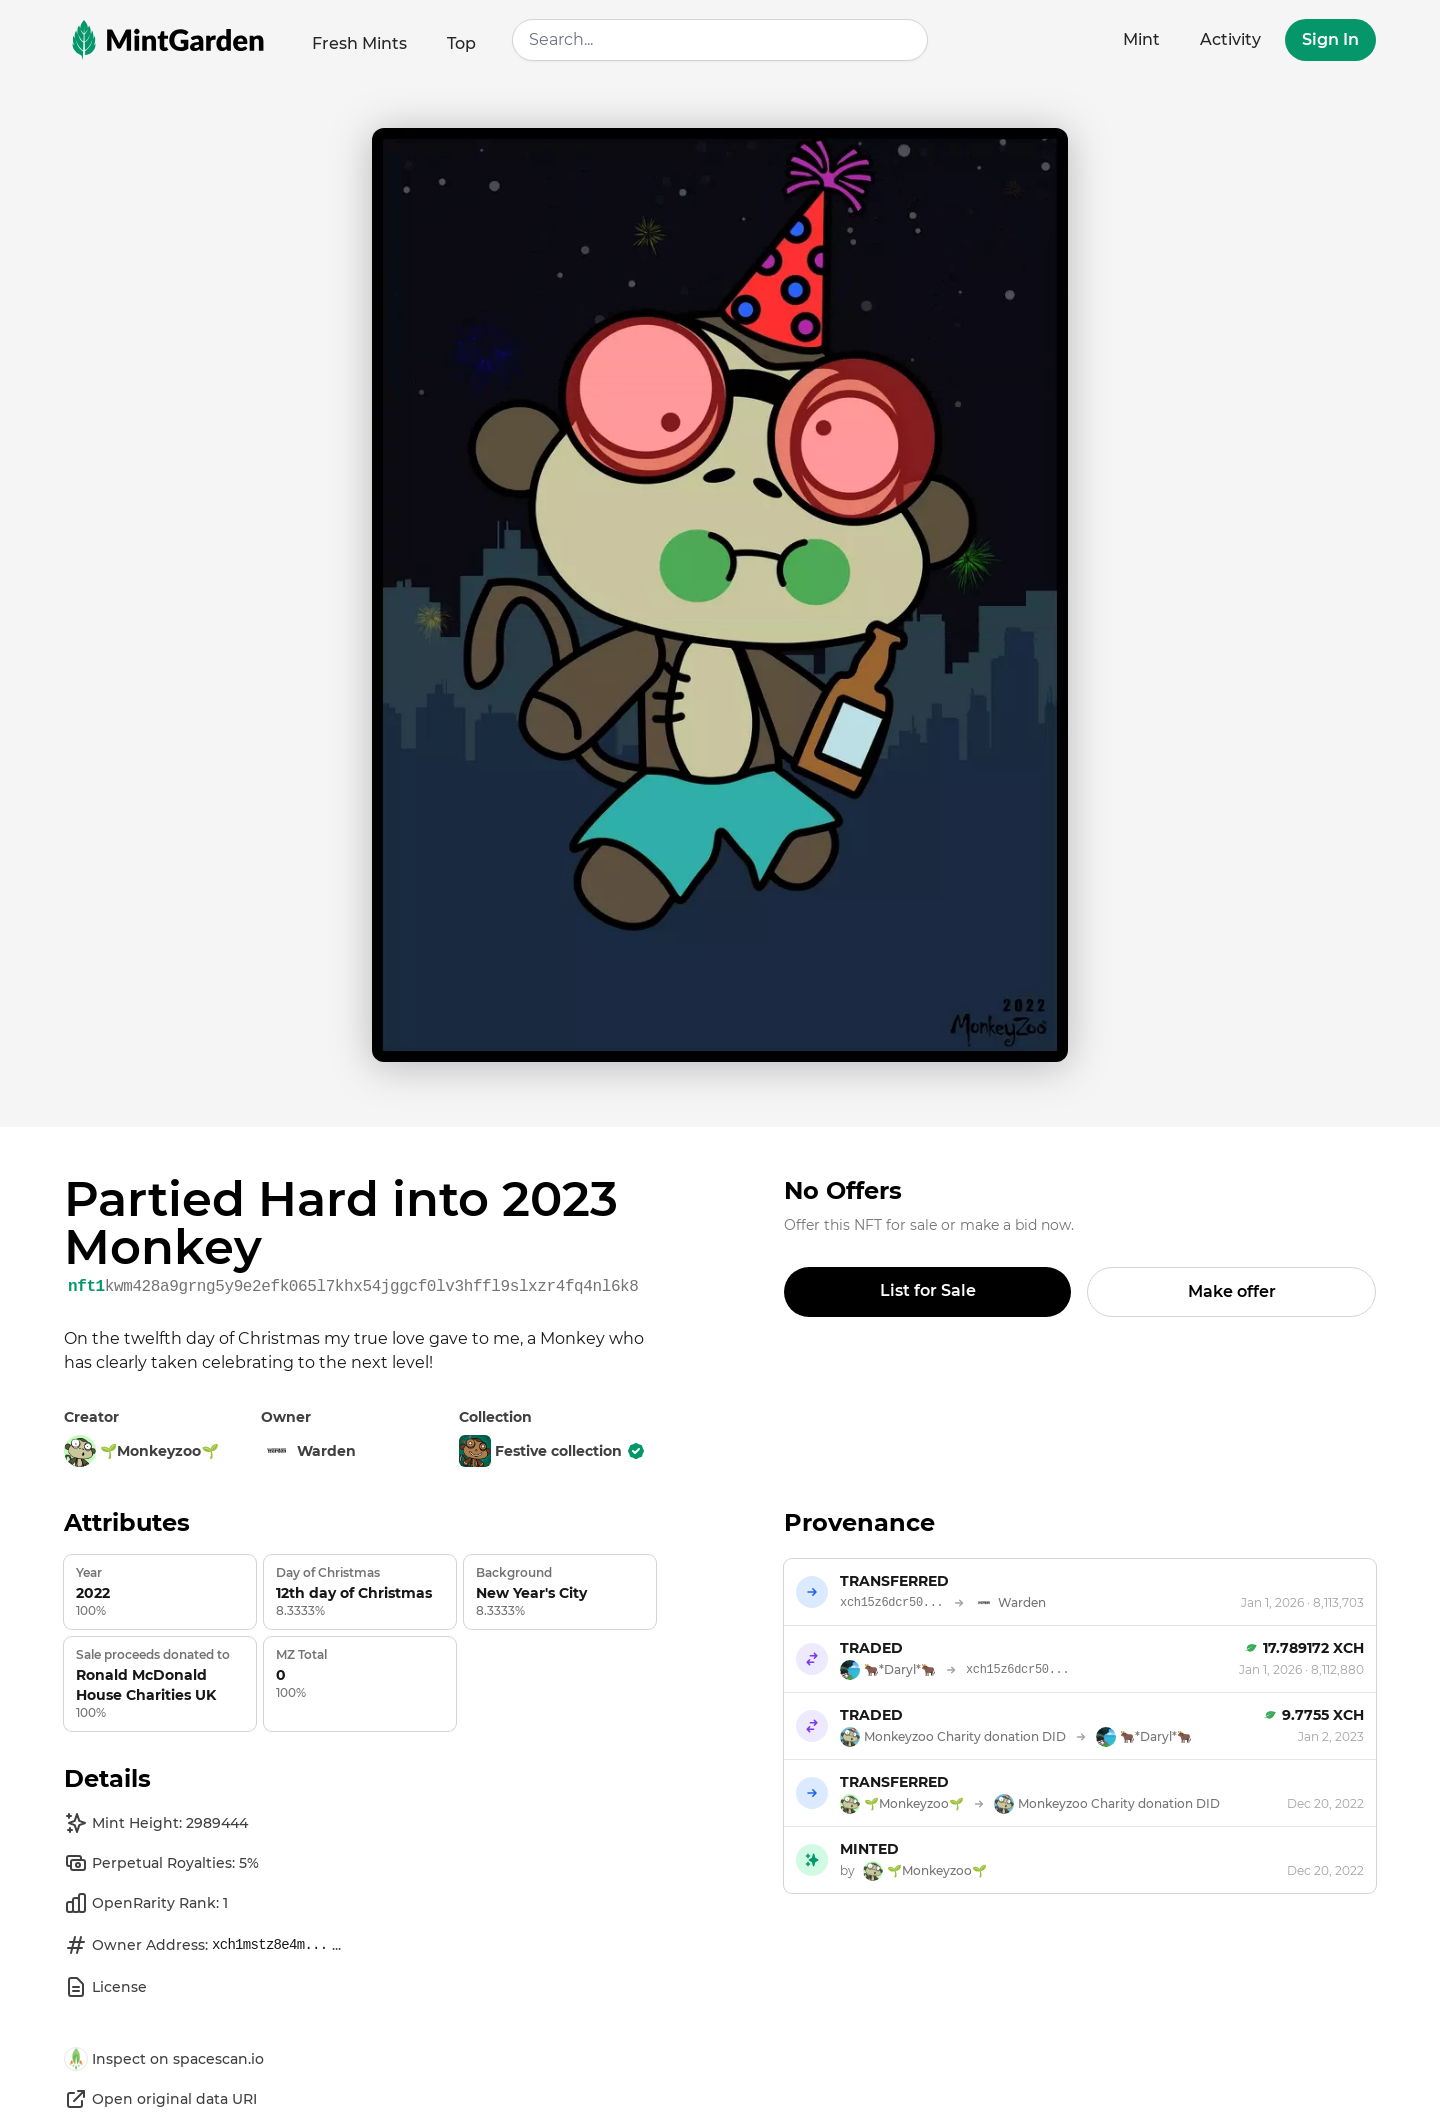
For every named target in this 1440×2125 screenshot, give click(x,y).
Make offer (1232, 1291)
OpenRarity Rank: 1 (146, 1903)
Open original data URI (160, 2099)
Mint (1141, 39)
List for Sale (928, 1290)
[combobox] (720, 40)
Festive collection (552, 1451)
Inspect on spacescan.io (164, 2059)
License (105, 1987)
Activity (1230, 39)
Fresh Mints (359, 43)
